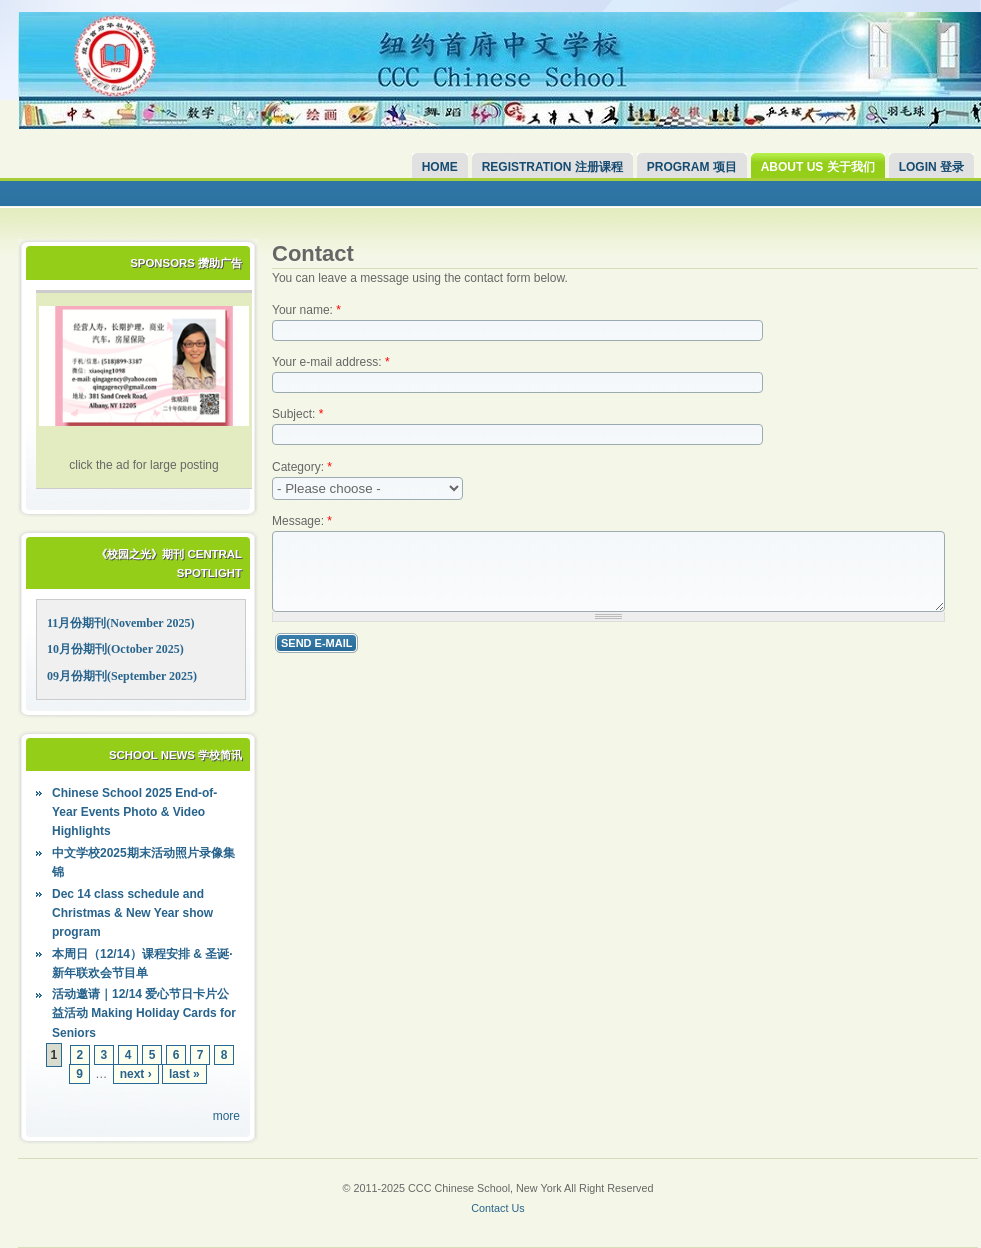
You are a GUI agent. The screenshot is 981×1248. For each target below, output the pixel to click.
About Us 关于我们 (818, 167)
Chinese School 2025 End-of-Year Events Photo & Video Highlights (134, 812)
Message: (302, 521)
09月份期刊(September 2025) (122, 676)
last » (184, 1074)
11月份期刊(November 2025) (120, 623)
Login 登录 (931, 167)
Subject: (297, 414)
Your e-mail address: (331, 362)
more (226, 1116)
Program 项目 (692, 167)
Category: (302, 467)
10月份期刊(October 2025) (115, 649)
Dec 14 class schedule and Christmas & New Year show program (132, 913)
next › (136, 1074)
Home (440, 167)
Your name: (306, 310)
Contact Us (497, 1208)
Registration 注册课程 (552, 167)
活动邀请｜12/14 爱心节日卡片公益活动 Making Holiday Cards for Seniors (144, 1013)
